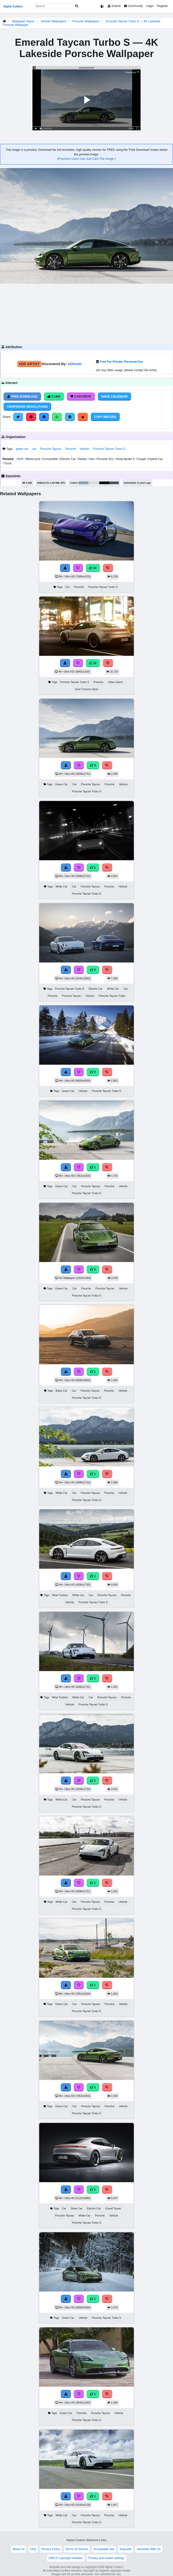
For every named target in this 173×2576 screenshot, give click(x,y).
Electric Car (68, 459)
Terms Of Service (76, 2549)
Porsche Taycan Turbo (112, 995)
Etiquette (125, 2549)
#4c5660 (114, 482)
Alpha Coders (13, 6)
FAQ (33, 2549)
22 (92, 663)
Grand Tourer (113, 2208)
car (34, 449)
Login (149, 6)
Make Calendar (114, 396)
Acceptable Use (104, 2549)
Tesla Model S (124, 459)
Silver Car (76, 2208)
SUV (20, 459)
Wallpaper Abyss (23, 21)
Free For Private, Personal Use (121, 361)
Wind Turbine (60, 1595)
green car (22, 449)
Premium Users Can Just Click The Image (86, 158)
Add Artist (29, 364)
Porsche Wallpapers (86, 21)
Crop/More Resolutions (27, 406)
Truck (7, 463)
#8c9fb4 (83, 482)
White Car (61, 886)
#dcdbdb (93, 482)
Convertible (50, 459)
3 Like (53, 396)
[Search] (77, 6)
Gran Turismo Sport (86, 689)
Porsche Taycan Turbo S (109, 449)
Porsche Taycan (50, 449)
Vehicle (123, 784)
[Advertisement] (86, 313)
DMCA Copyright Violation (66, 2558)
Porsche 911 (104, 459)
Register (162, 6)
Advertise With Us (148, 2549)
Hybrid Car (155, 459)
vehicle (84, 449)
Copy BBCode (105, 417)
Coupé (141, 459)
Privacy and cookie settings (106, 2558)
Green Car (61, 784)
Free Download (22, 396)
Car (67, 587)
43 (92, 568)
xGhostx (75, 364)
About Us (19, 2549)
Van (91, 459)
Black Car (61, 1390)
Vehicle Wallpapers (54, 21)
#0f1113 (104, 482)
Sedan (82, 459)
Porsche (70, 449)
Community (133, 6)
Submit (114, 6)
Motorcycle (32, 459)
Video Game (115, 682)
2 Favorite (80, 396)
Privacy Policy (50, 2549)
